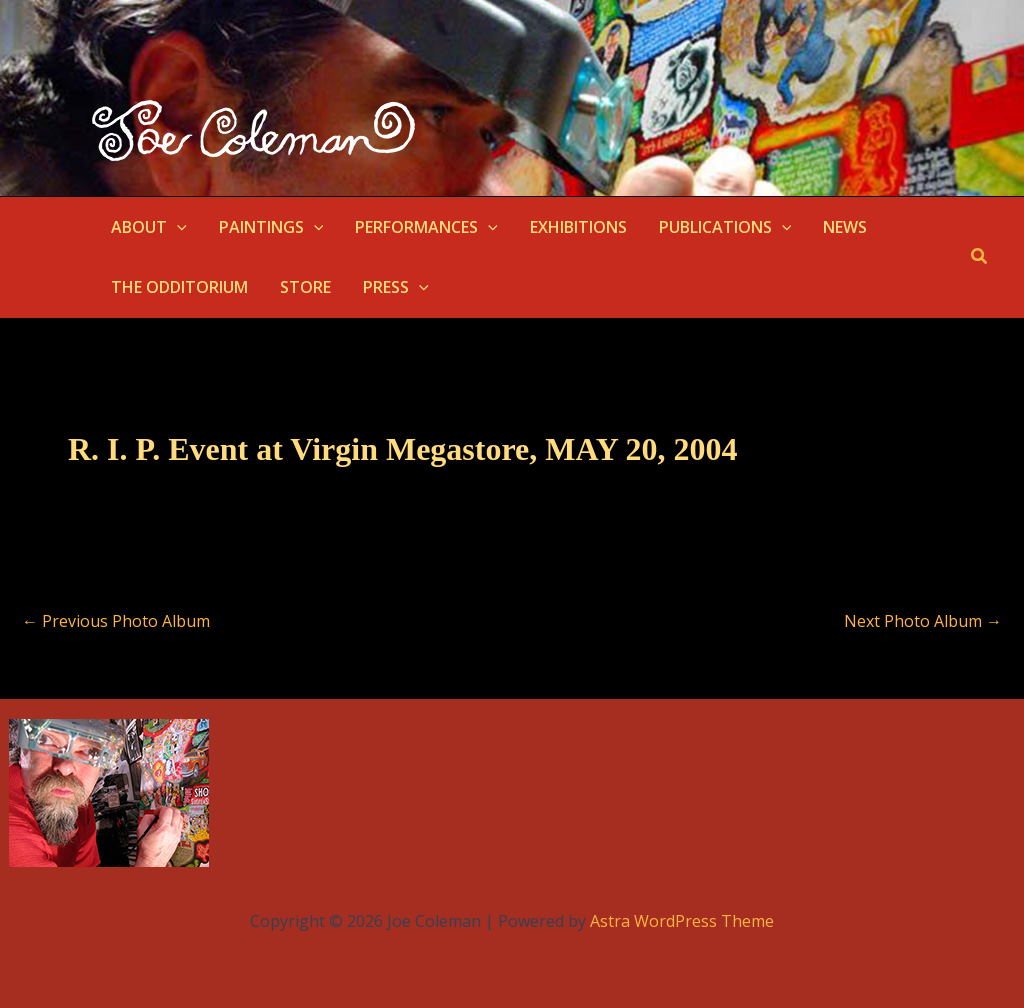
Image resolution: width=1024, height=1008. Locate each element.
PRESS (396, 287)
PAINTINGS (271, 227)
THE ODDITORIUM (179, 287)
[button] (177, 227)
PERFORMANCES (426, 227)
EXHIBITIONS (578, 227)
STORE (305, 287)
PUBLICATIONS (725, 227)
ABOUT (149, 227)
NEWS (845, 227)
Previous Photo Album (116, 621)
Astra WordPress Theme (682, 921)
